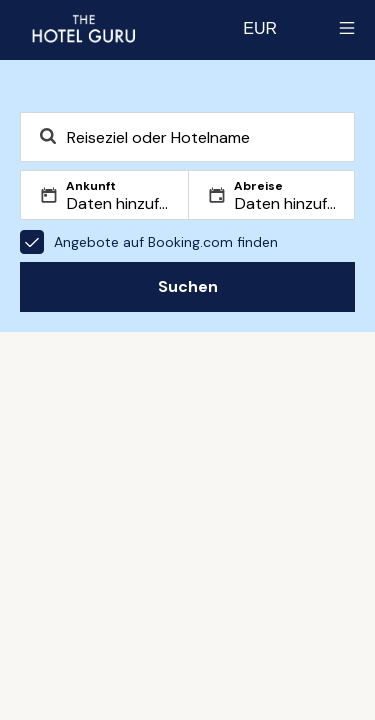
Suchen (188, 286)
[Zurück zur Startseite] (83, 28)
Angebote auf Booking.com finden (149, 242)
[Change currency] (260, 28)
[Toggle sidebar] (347, 28)
